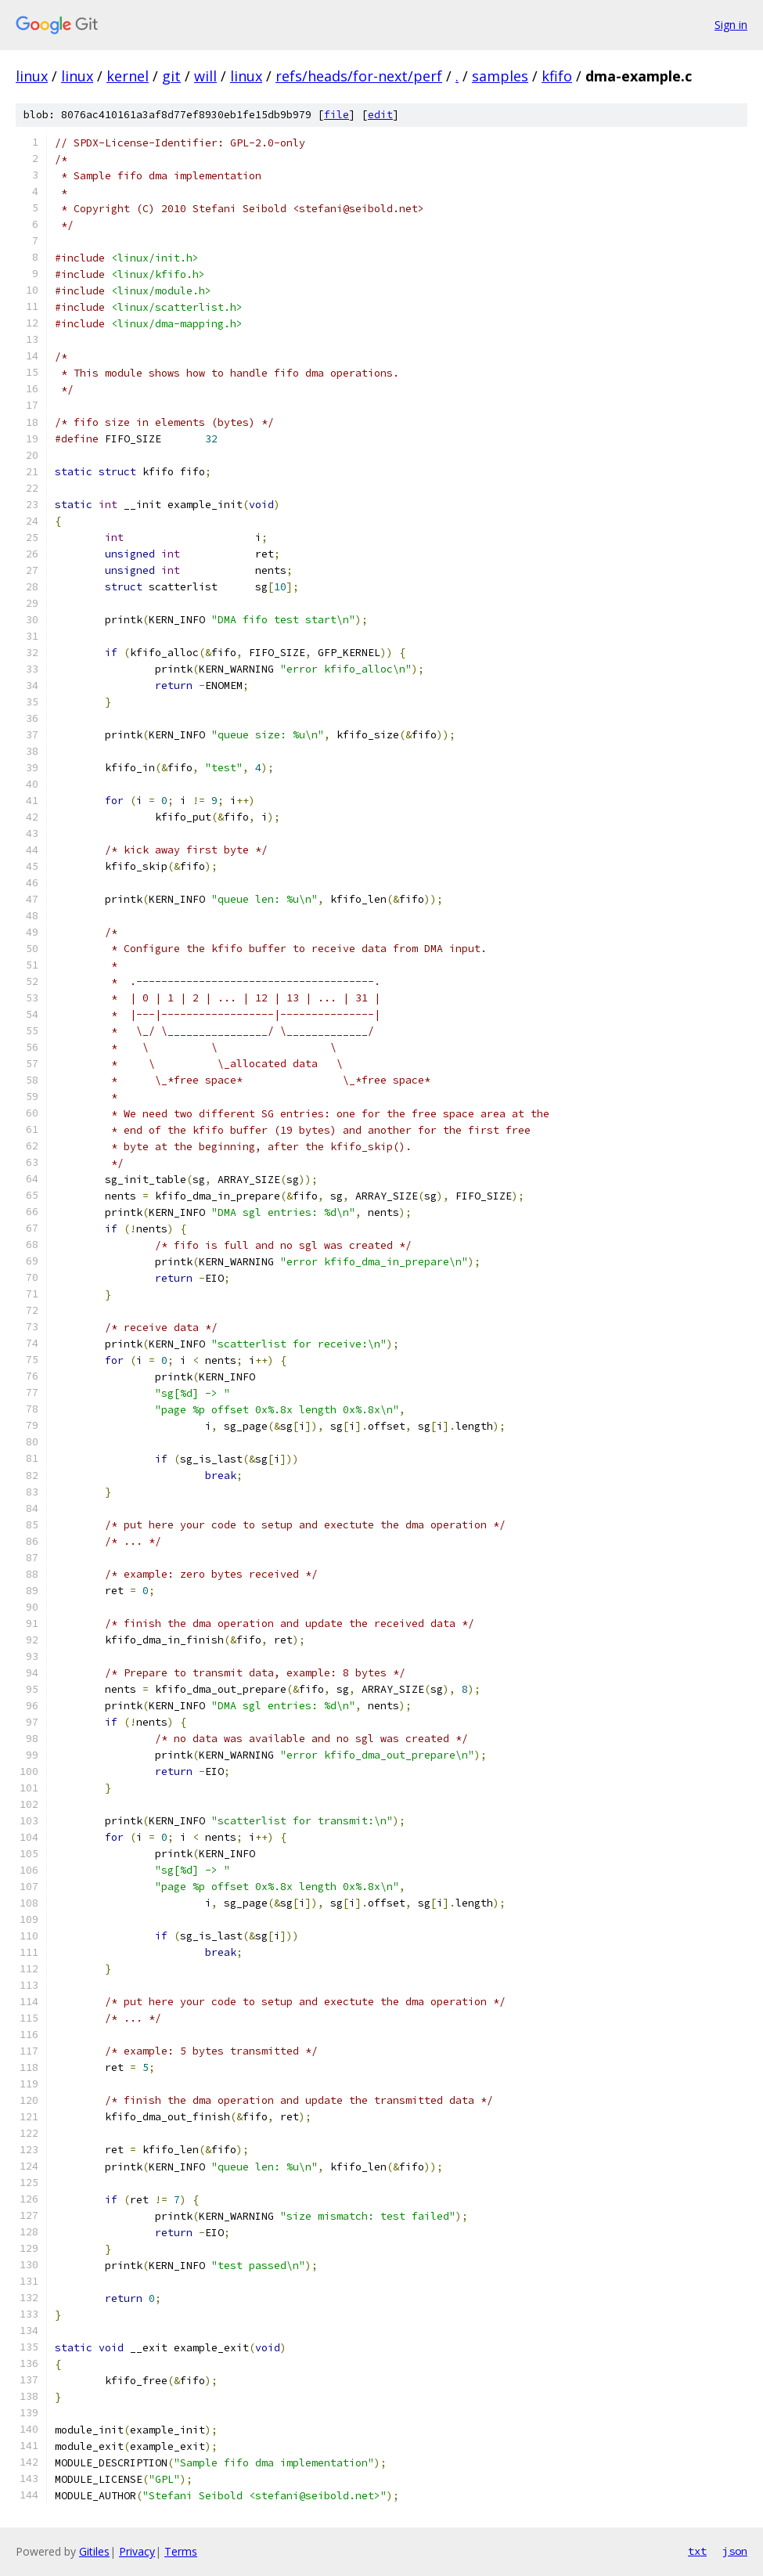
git (171, 76)
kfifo (557, 76)
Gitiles (94, 2551)
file (336, 114)
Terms (180, 2551)
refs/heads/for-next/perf (358, 76)
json (734, 2551)
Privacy (137, 2551)
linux (32, 76)
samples (500, 76)
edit (380, 114)
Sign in (730, 24)
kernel (127, 76)
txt (697, 2551)
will (205, 76)
